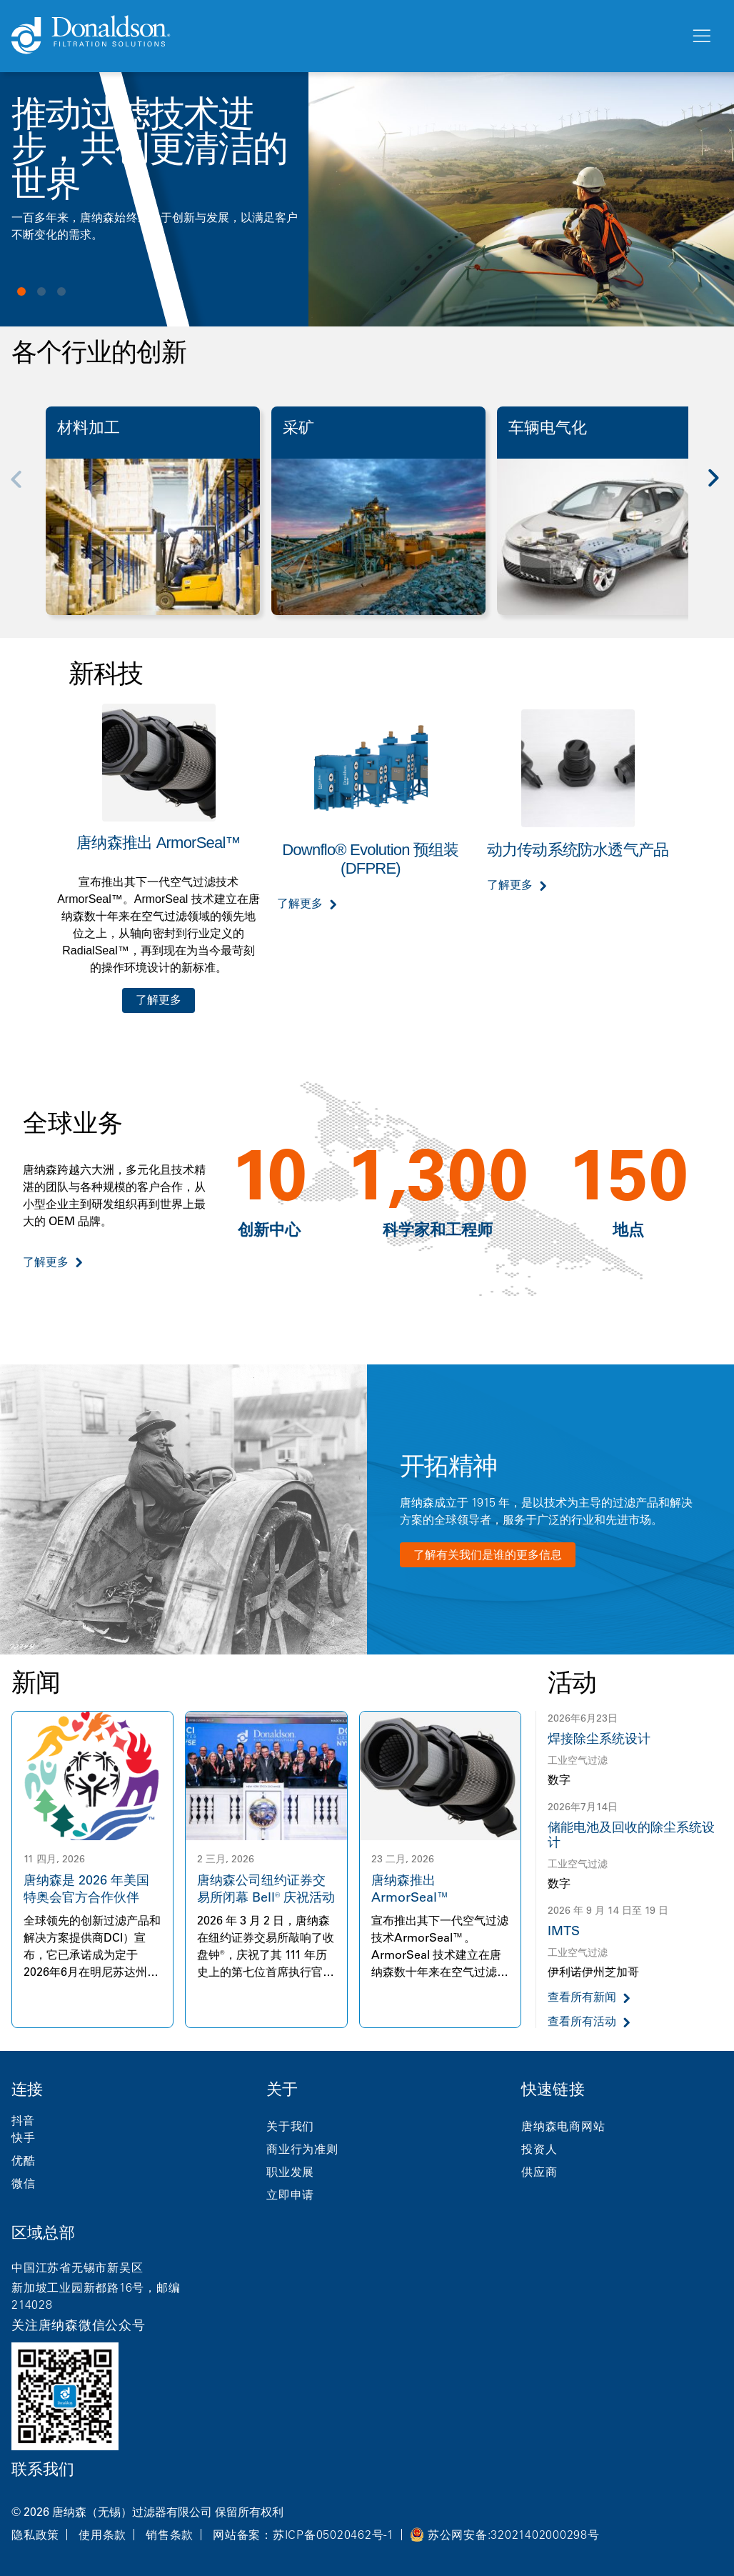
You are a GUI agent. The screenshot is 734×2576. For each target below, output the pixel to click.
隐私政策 (35, 2534)
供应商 (539, 2171)
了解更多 (158, 1000)
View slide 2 (41, 291)
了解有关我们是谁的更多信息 (487, 1554)
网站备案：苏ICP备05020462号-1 (303, 2534)
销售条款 (169, 2534)
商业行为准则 (302, 2149)
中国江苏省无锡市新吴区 (77, 2267)
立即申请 (290, 2194)
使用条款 (102, 2534)
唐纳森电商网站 (563, 2126)
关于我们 (290, 2126)
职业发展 (290, 2171)
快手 (23, 2137)
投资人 (539, 2149)
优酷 (23, 2160)
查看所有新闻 (582, 1997)
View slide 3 (61, 291)
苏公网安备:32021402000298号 (514, 2534)
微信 (23, 2183)
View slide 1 (21, 291)
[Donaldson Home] (344, 36)
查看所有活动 (582, 2021)
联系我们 (42, 2469)
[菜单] (700, 36)
